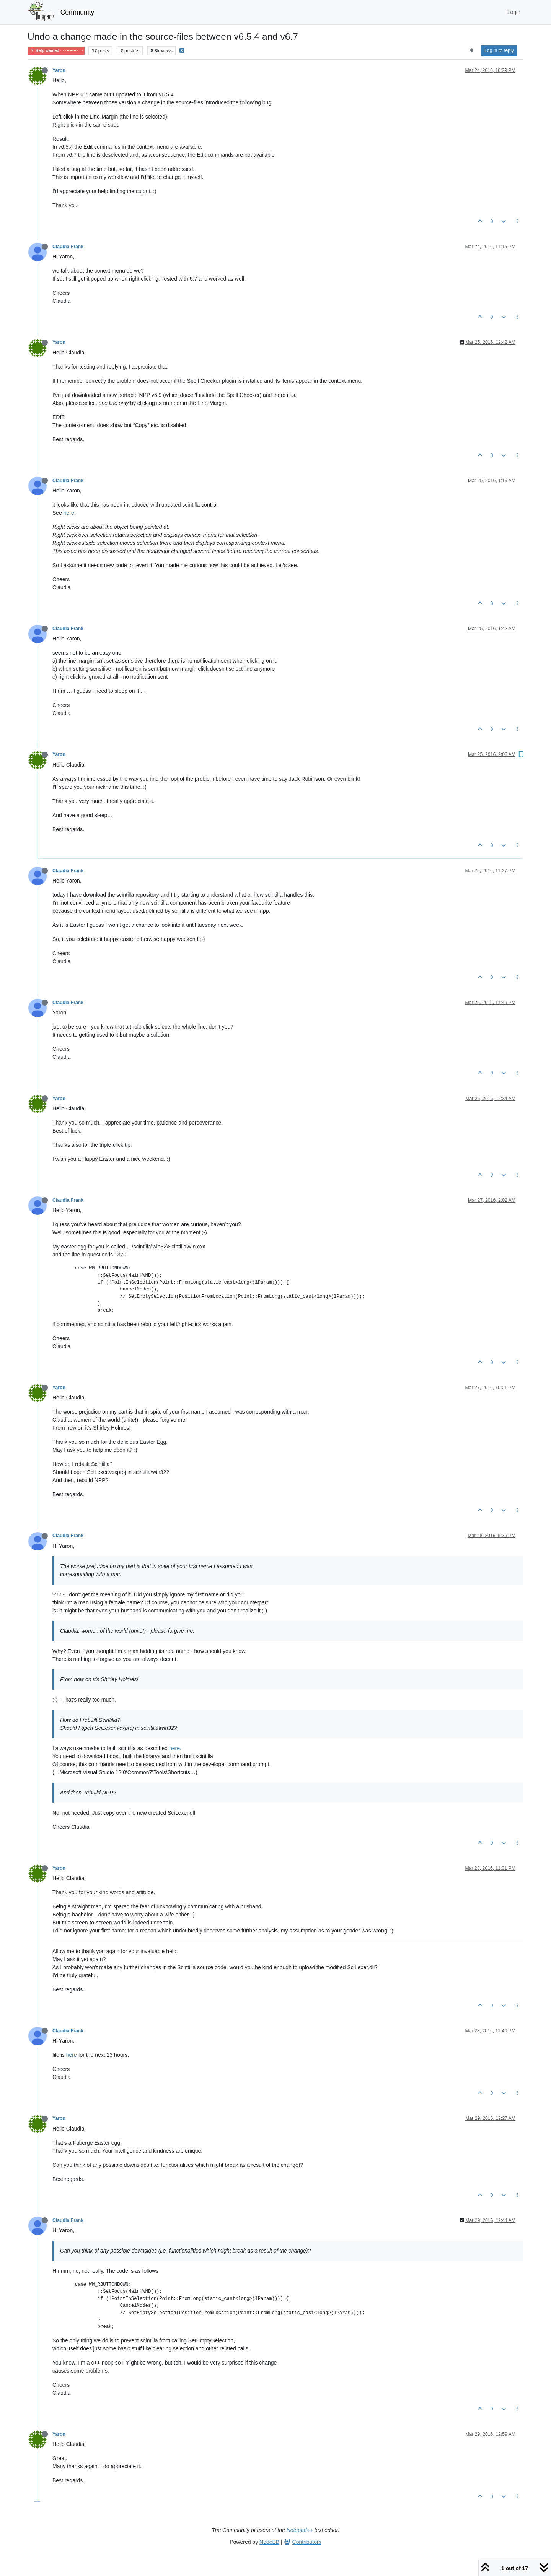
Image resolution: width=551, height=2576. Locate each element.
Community (77, 12)
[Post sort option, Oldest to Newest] (471, 50)
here (69, 513)
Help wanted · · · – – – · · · (56, 50)
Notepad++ (300, 2530)
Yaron (58, 70)
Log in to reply (499, 50)
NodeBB (269, 2542)
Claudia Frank (67, 246)
